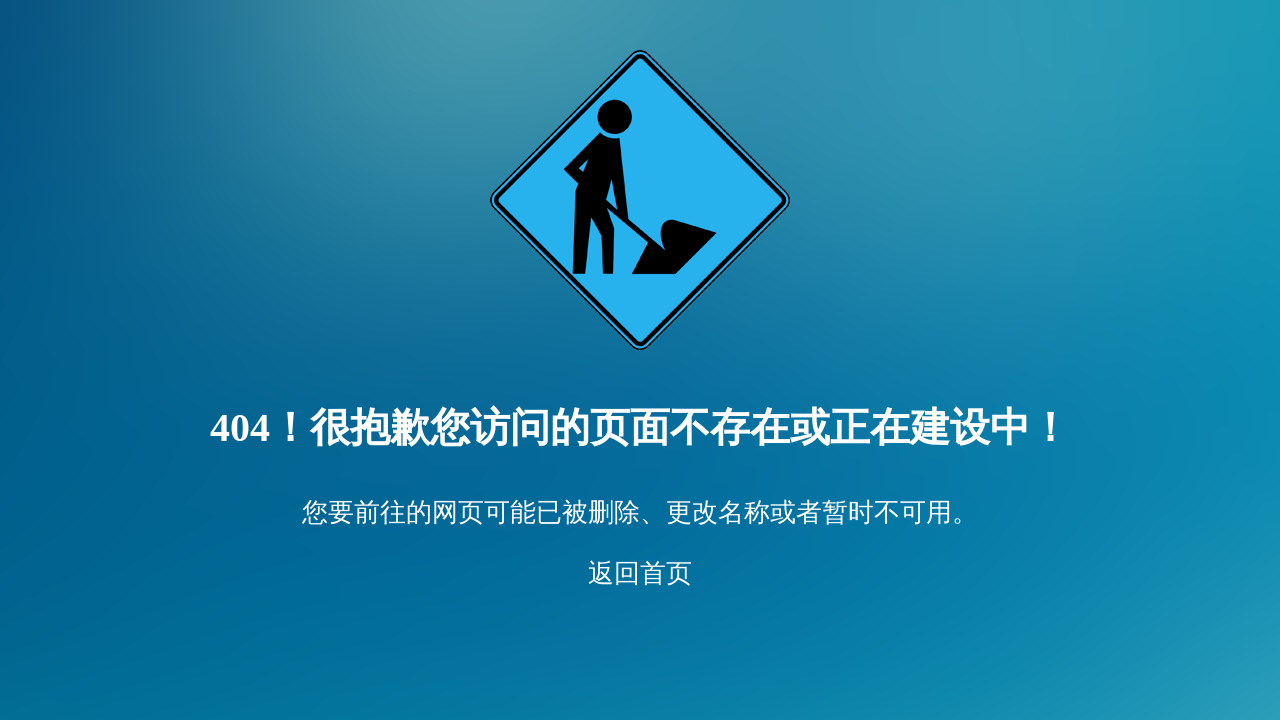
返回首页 (640, 573)
